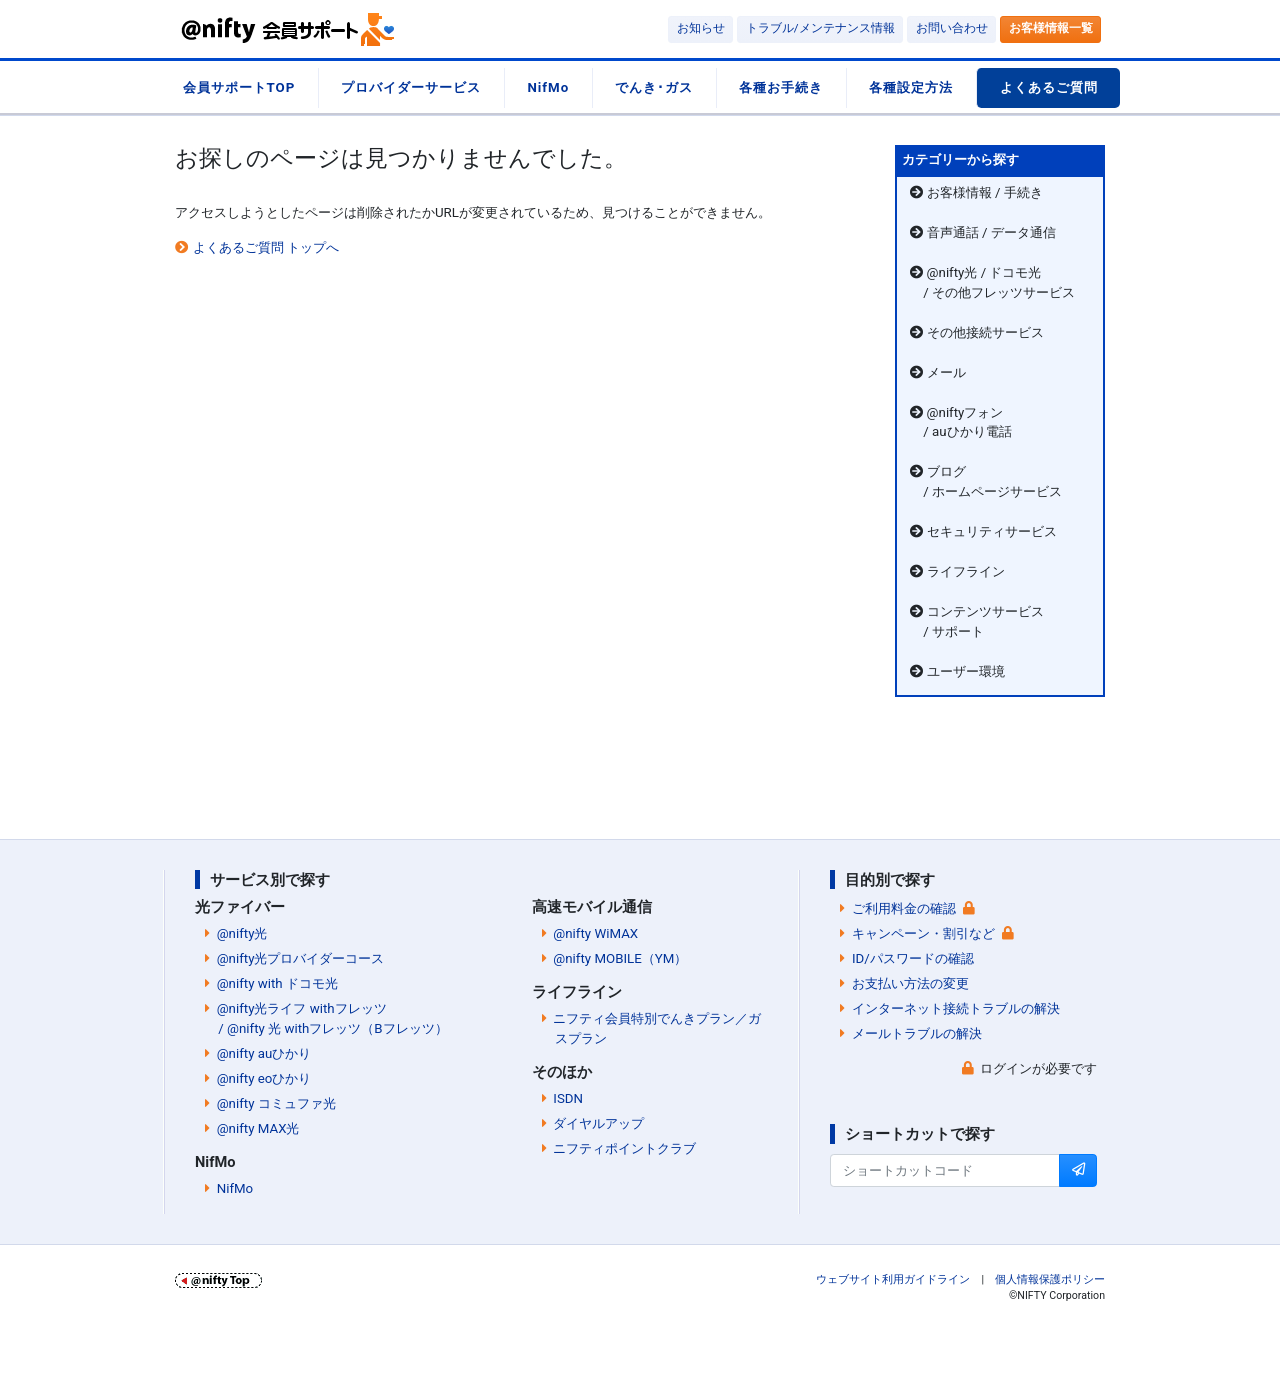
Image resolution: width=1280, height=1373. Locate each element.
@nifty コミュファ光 (276, 1103)
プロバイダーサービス (411, 87)
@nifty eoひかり (264, 1078)
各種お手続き (781, 87)
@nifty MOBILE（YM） (620, 958)
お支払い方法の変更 (910, 983)
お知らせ (701, 28)
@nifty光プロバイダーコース (301, 958)
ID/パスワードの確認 (913, 958)
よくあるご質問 (1049, 87)
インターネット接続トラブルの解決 (956, 1008)
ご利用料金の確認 (904, 908)
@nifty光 (242, 933)
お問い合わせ (952, 28)
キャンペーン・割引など (923, 933)
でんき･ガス (654, 87)
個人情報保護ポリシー (1050, 1279)
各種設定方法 (911, 87)
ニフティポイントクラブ (624, 1148)
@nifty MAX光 (258, 1128)
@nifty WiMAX (595, 933)
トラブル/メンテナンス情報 (820, 28)
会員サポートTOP (239, 87)
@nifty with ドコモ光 (277, 983)
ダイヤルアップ (598, 1123)
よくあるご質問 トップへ (266, 247)
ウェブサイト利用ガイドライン (893, 1279)
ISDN (568, 1098)
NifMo (548, 87)
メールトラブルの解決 (917, 1033)
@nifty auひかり (264, 1053)
